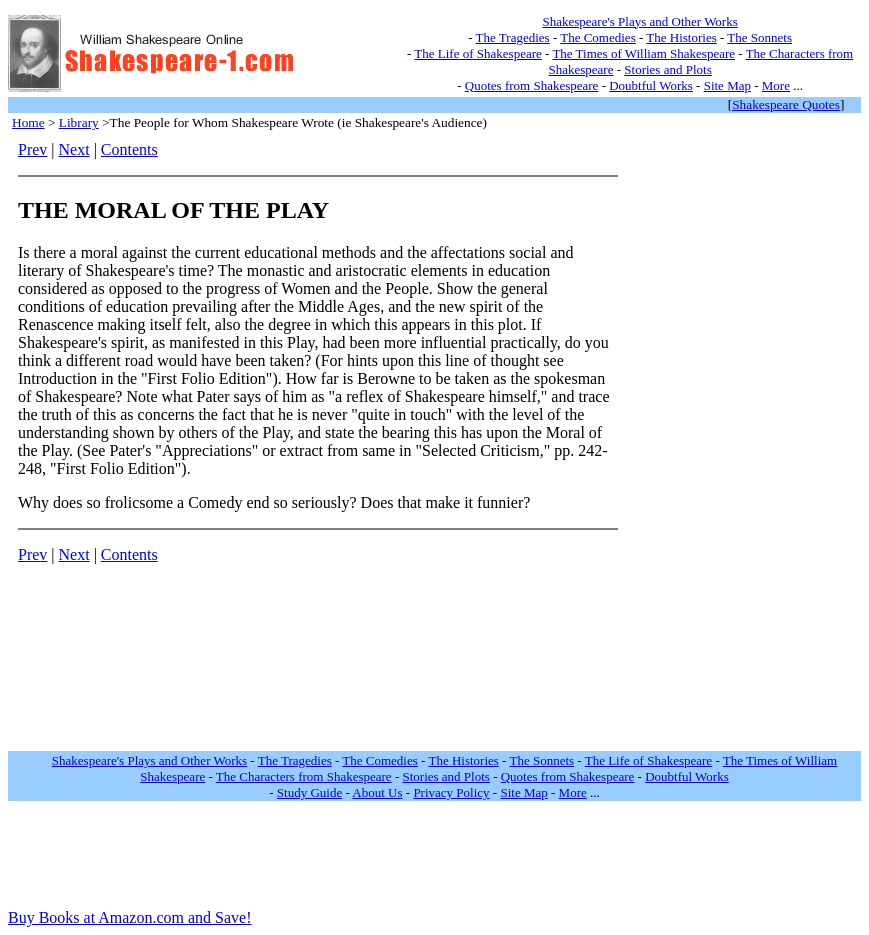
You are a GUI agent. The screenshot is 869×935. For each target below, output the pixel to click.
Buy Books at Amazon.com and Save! (130, 917)
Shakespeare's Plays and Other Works (639, 21)
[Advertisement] (693, 441)
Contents (129, 149)
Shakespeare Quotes (786, 104)
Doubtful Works (651, 85)
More (776, 85)
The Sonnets (759, 37)
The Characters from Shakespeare (304, 776)
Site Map (727, 85)
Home (28, 122)
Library (79, 122)
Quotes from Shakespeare (532, 85)
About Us (377, 792)
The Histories (681, 37)
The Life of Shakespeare (477, 53)
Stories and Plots (667, 69)
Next (74, 149)
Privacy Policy (451, 792)
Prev (32, 149)
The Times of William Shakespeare (643, 53)
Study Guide (309, 792)
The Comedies (597, 37)
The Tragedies (513, 37)
